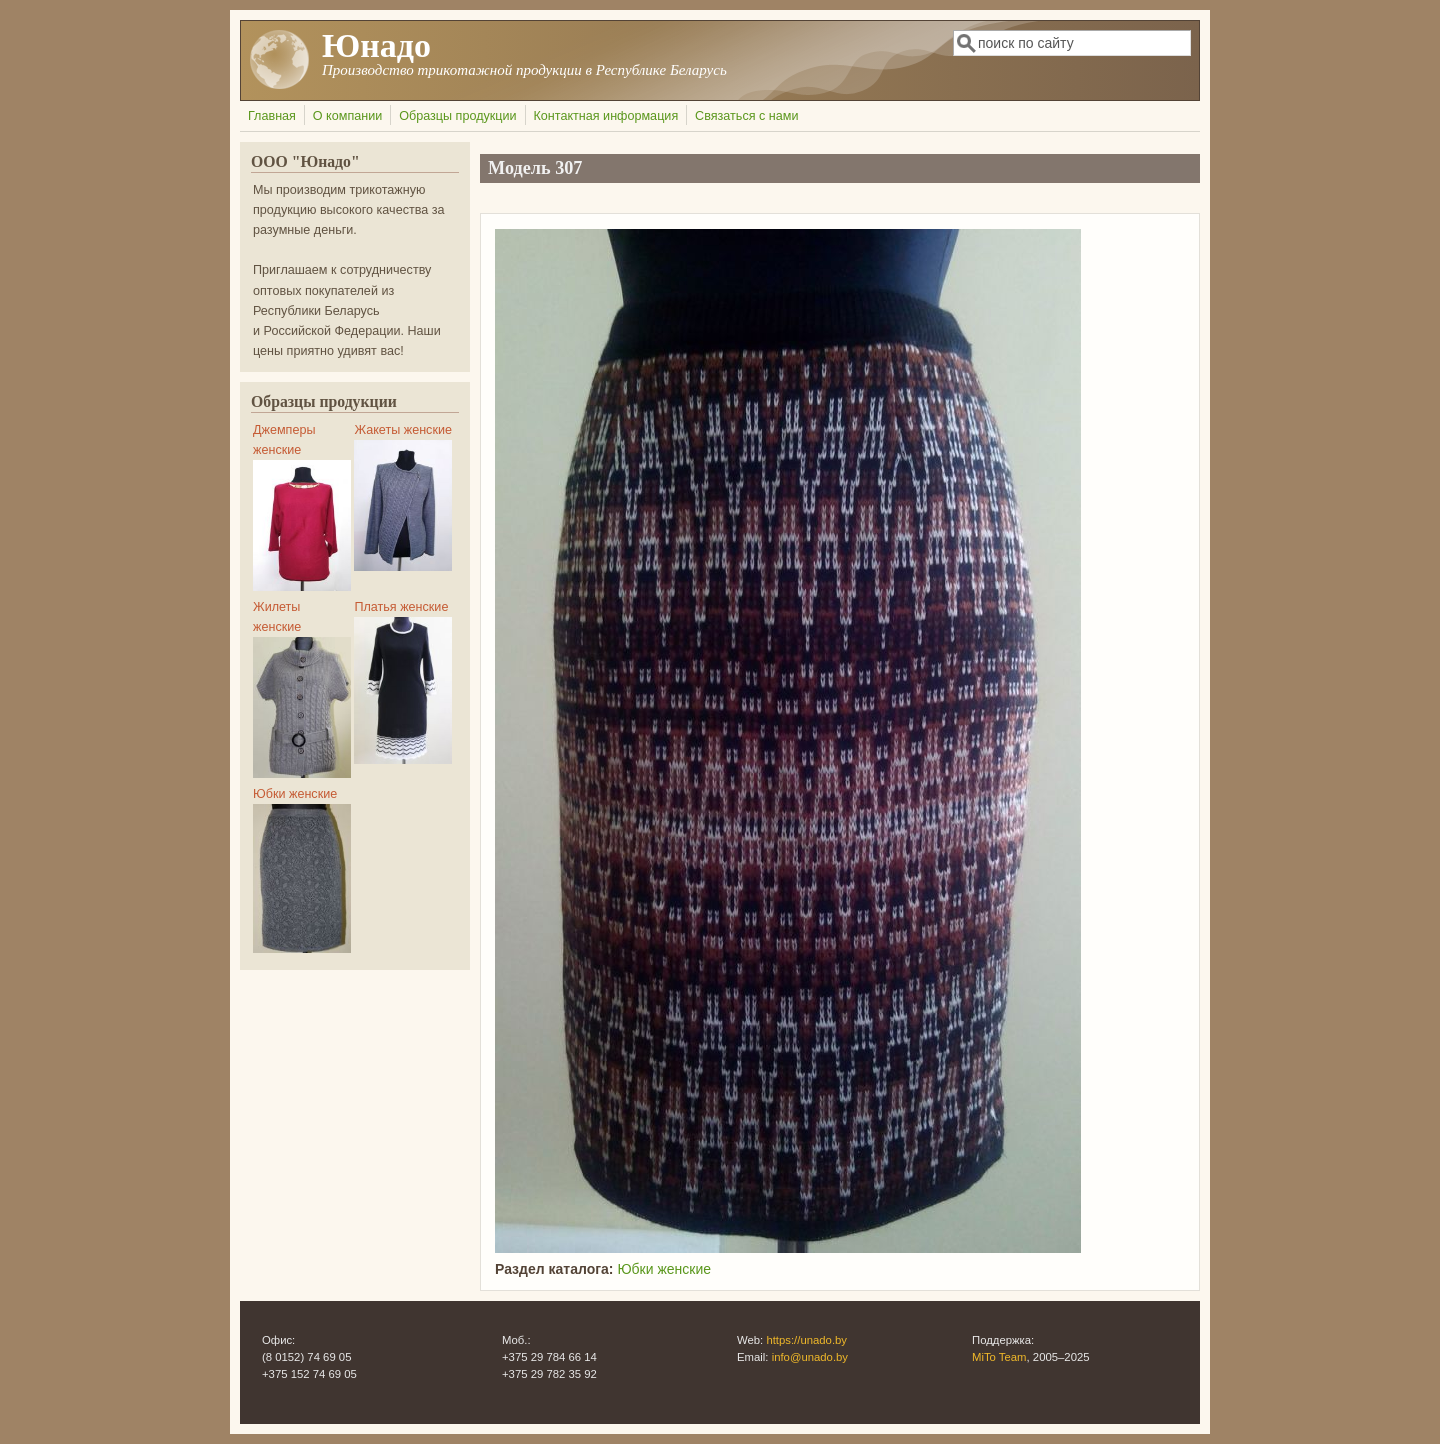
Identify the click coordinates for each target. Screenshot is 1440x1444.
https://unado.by (806, 1340)
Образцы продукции (457, 116)
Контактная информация (605, 116)
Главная (272, 116)
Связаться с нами (746, 116)
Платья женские (401, 607)
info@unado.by (810, 1357)
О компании (347, 116)
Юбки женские (664, 1269)
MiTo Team (999, 1357)
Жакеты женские (403, 430)
